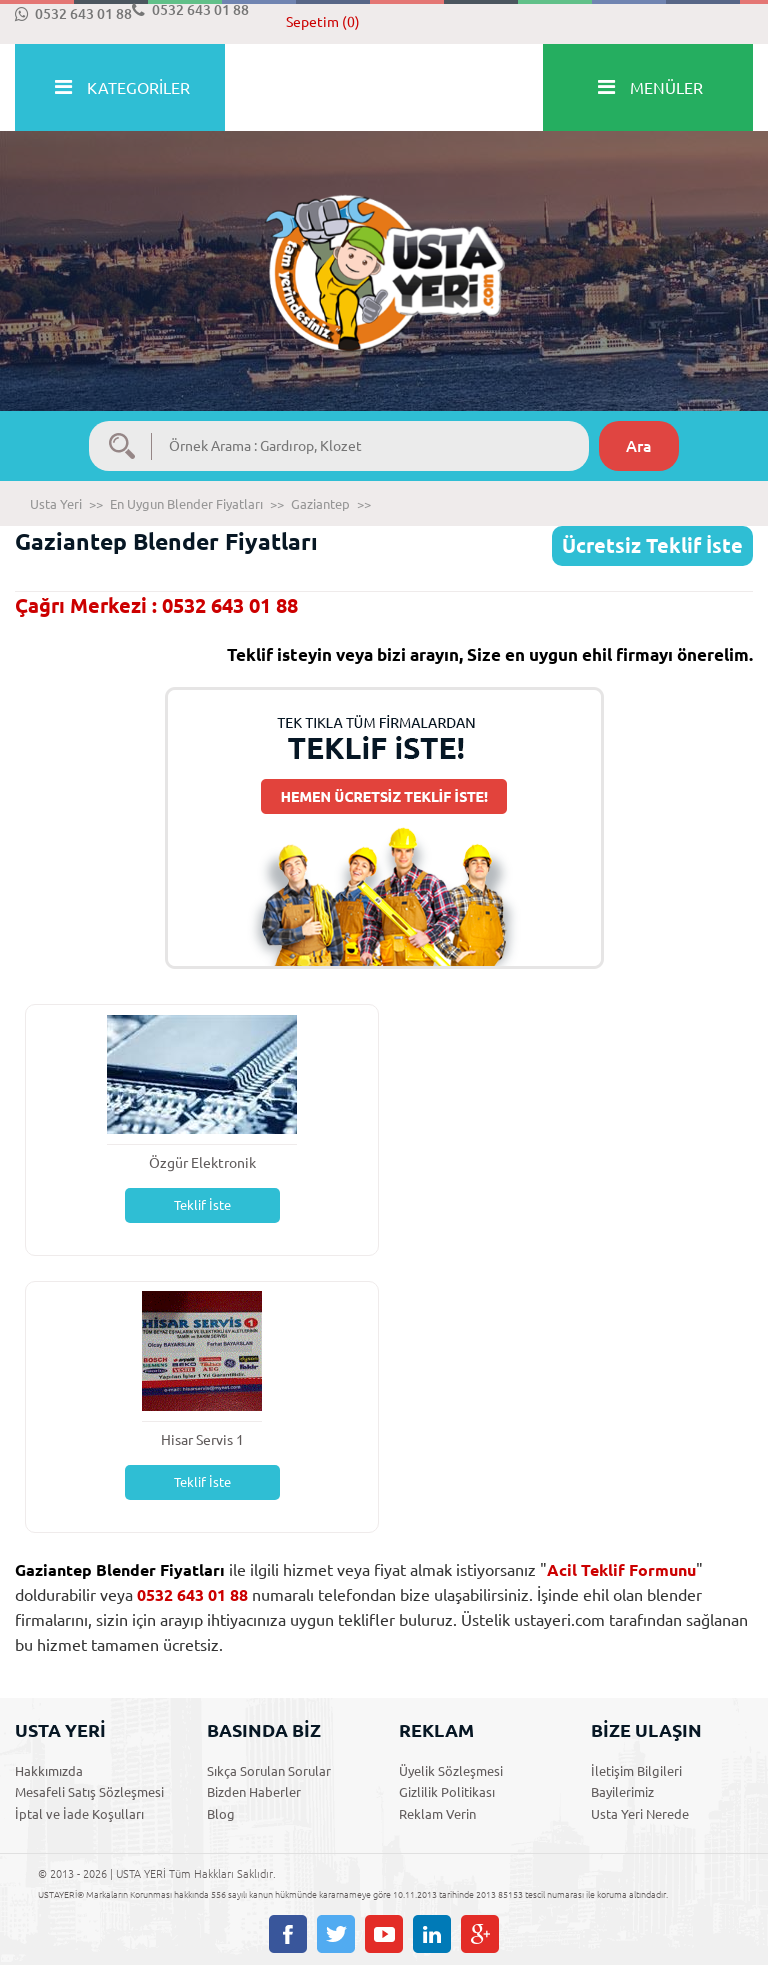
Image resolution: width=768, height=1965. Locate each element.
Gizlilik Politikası (447, 1792)
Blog (221, 1814)
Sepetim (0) (323, 22)
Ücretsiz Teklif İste (652, 545)
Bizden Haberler (254, 1792)
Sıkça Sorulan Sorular (269, 1771)
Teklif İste (202, 1205)
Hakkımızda (49, 1771)
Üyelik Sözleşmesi (451, 1771)
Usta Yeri (56, 504)
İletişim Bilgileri (636, 1771)
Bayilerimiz (622, 1792)
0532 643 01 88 (73, 14)
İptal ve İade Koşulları (79, 1814)
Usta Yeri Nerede (640, 1814)
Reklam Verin (437, 1814)
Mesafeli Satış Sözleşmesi (89, 1792)
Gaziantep (320, 504)
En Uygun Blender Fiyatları (186, 504)
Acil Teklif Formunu (621, 1570)
